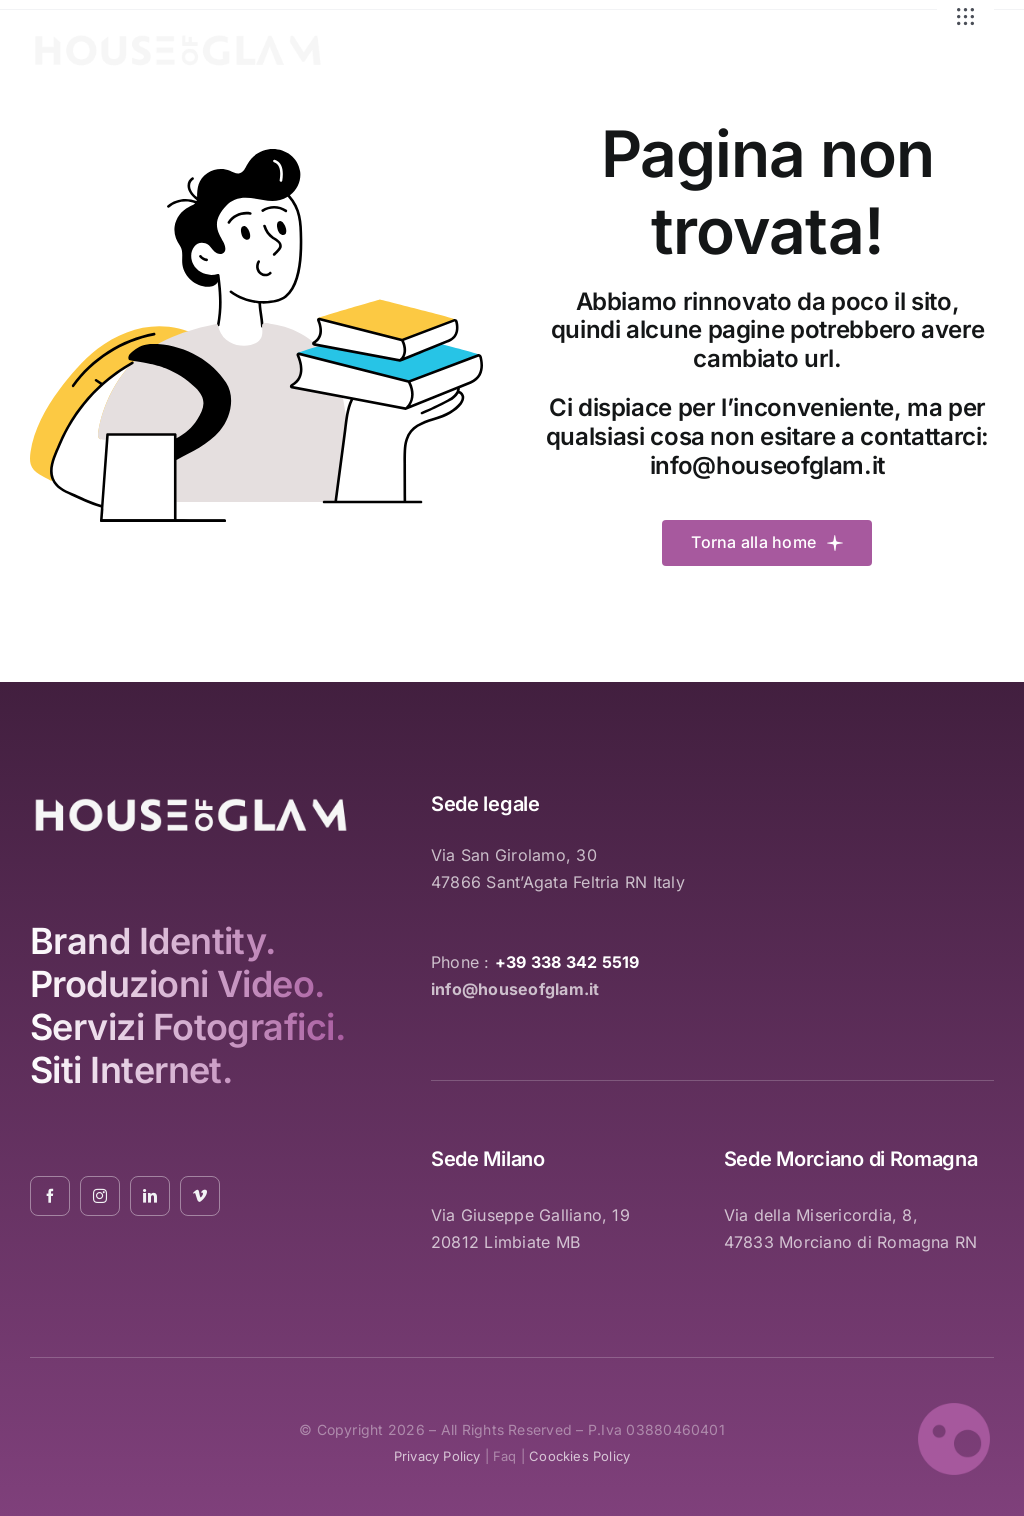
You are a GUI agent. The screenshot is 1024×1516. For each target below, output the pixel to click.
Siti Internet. (131, 1070)
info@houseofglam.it (767, 465)
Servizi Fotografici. (187, 1027)
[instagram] (100, 1196)
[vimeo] (200, 1196)
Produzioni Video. (177, 984)
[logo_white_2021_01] (178, 39)
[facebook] (50, 1196)
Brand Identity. (153, 941)
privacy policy (437, 1456)
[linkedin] (150, 1196)
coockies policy (579, 1456)
